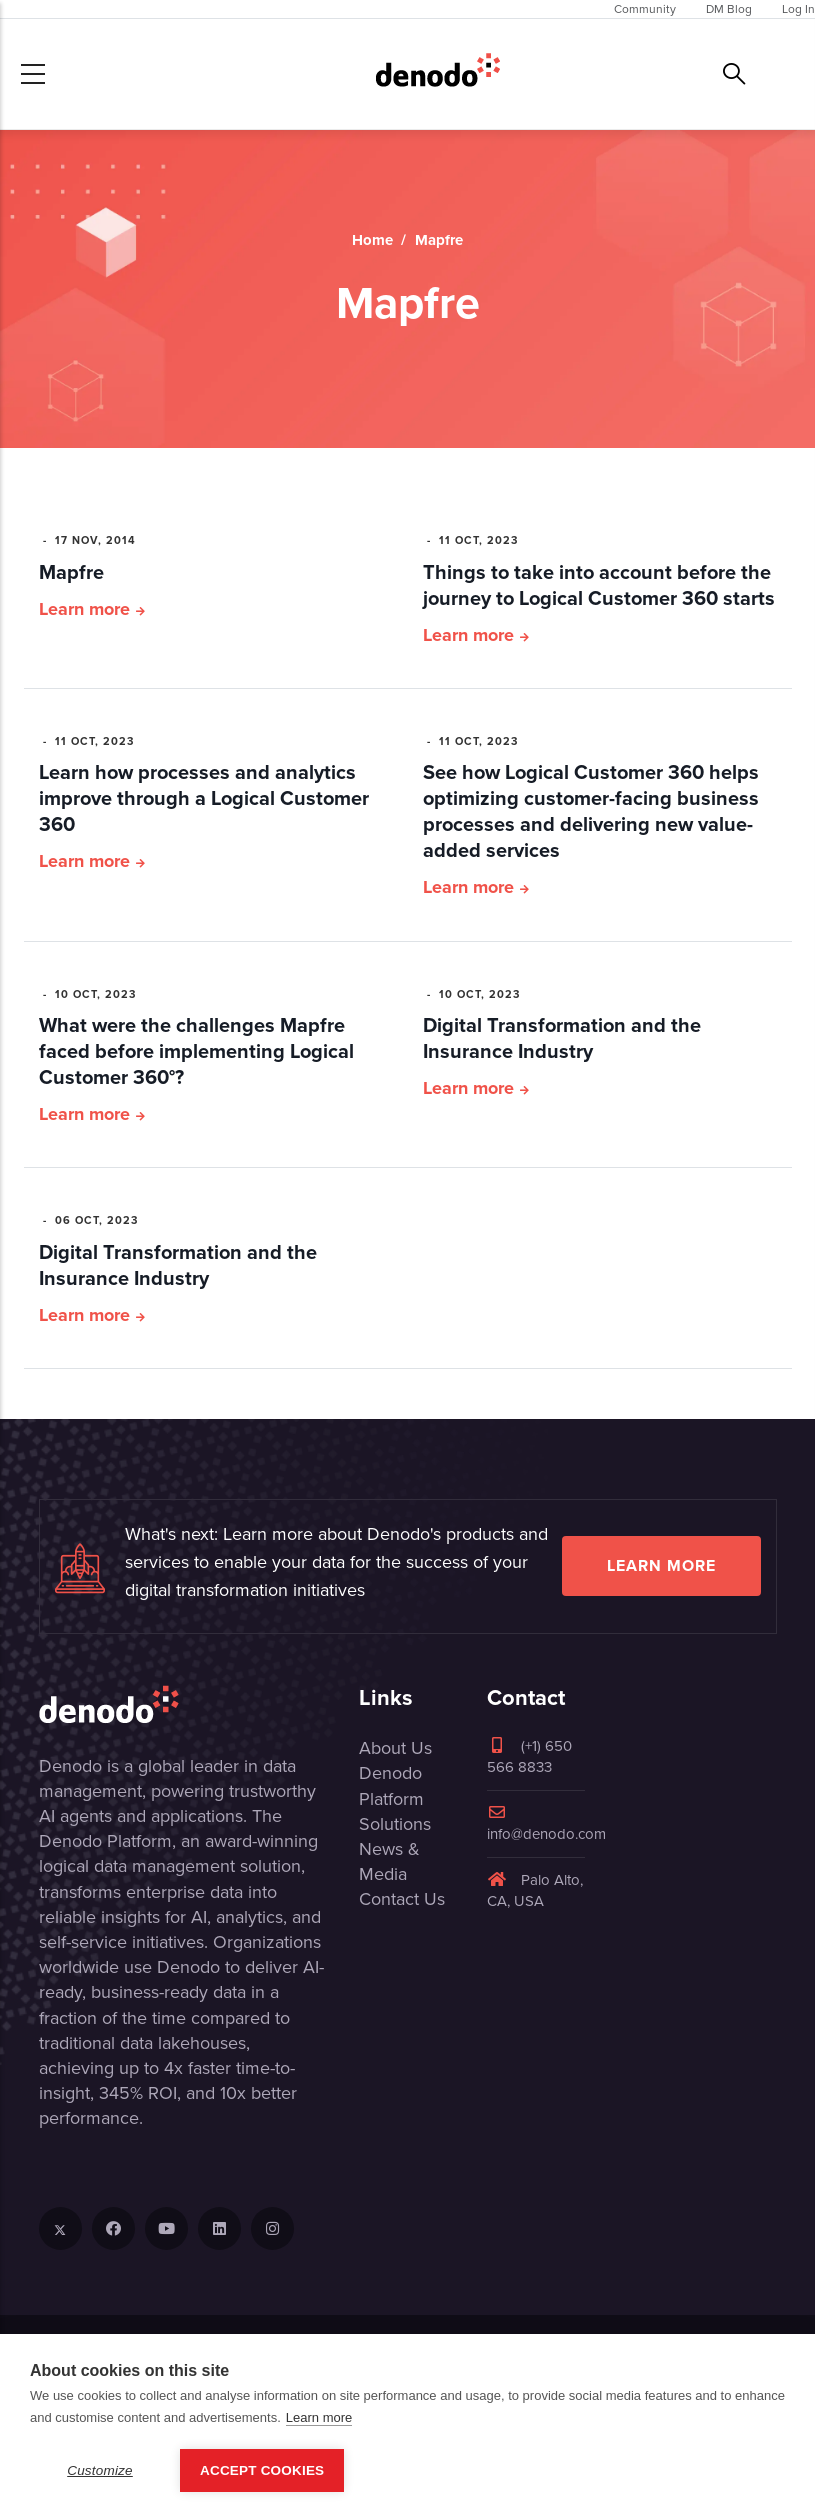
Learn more (84, 609)
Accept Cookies (262, 2470)
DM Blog (729, 9)
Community (645, 9)
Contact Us (402, 1899)
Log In (798, 9)
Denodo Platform (391, 1785)
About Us (395, 1748)
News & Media (389, 1861)
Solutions (395, 1824)
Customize (100, 2470)
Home (372, 240)
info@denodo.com (546, 1824)
